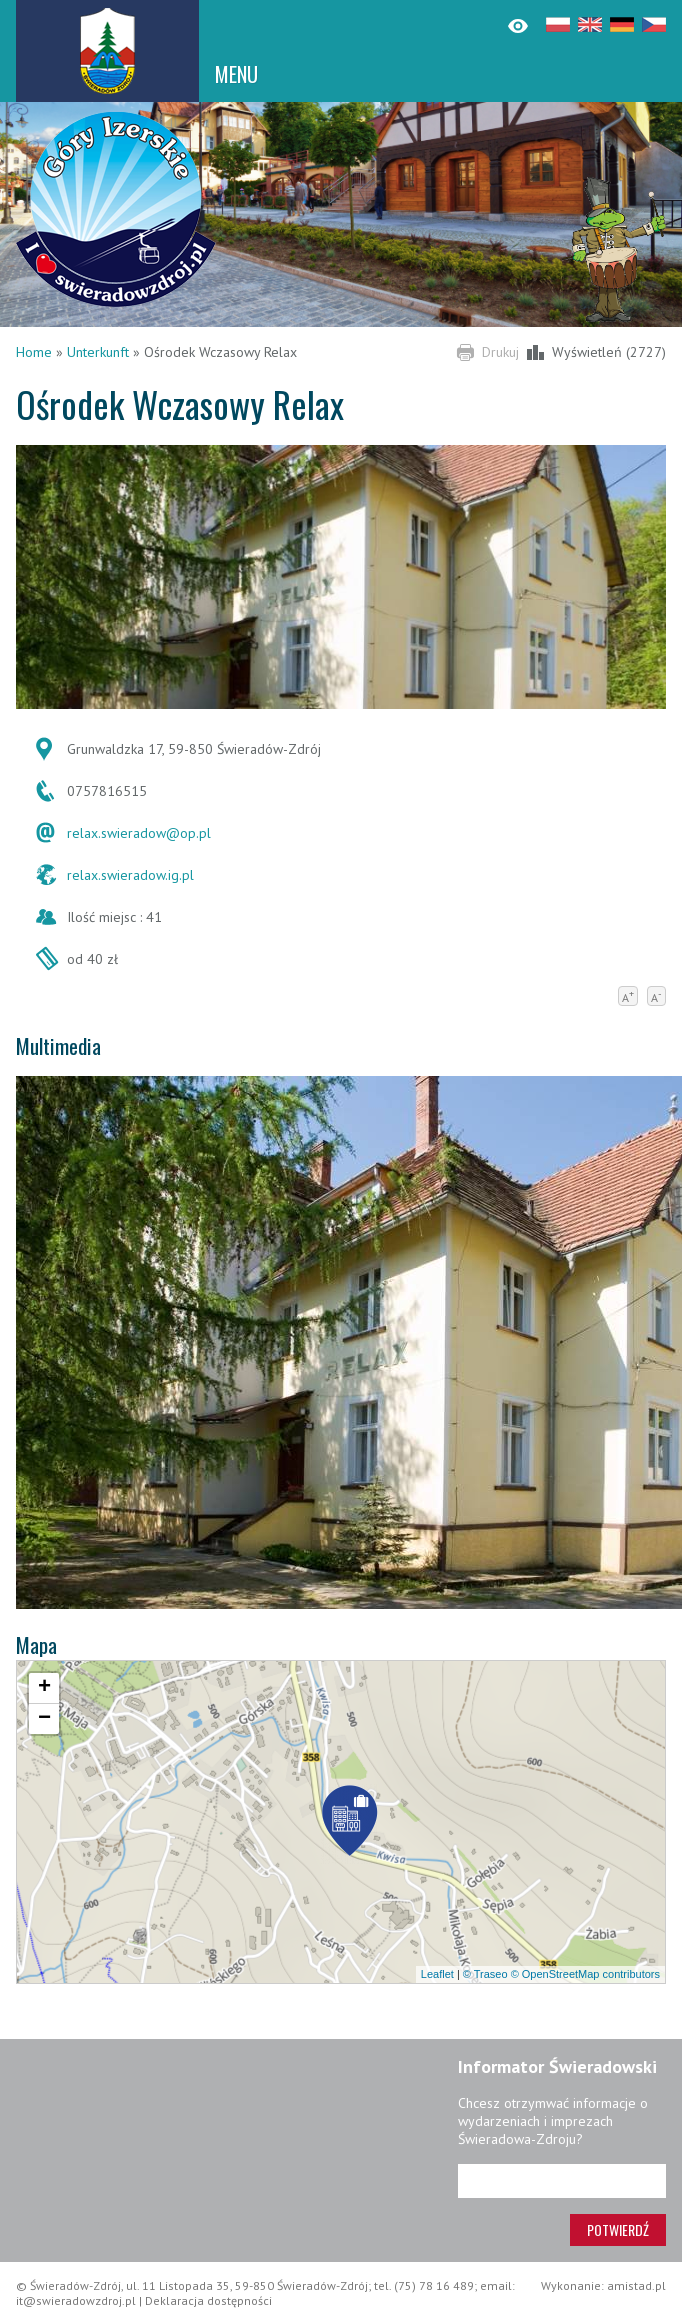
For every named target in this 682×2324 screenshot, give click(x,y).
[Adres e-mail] (562, 2181)
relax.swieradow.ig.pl (130, 875)
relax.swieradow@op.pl (139, 833)
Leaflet (437, 1974)
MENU (236, 74)
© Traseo (485, 1974)
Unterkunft (98, 352)
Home (34, 352)
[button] (350, 1824)
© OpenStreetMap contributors (585, 1974)
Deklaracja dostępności (208, 2300)
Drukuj (500, 352)
